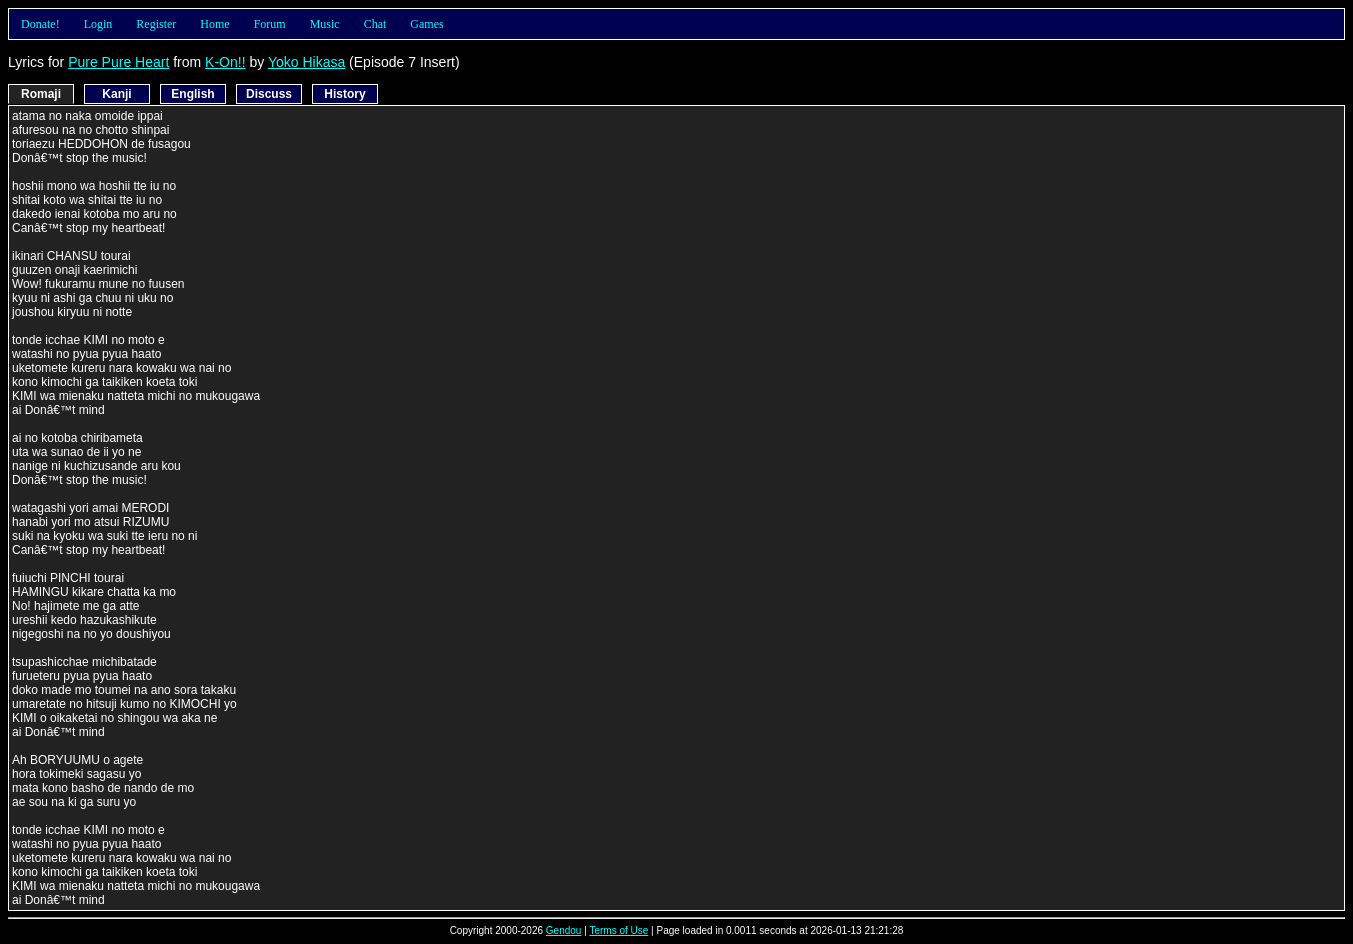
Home (214, 24)
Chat (375, 24)
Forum (270, 24)
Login (98, 24)
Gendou (564, 930)
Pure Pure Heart (118, 62)
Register (156, 24)
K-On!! (225, 62)
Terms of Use (618, 930)
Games (426, 24)
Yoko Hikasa (306, 62)
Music (325, 24)
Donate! (40, 24)
